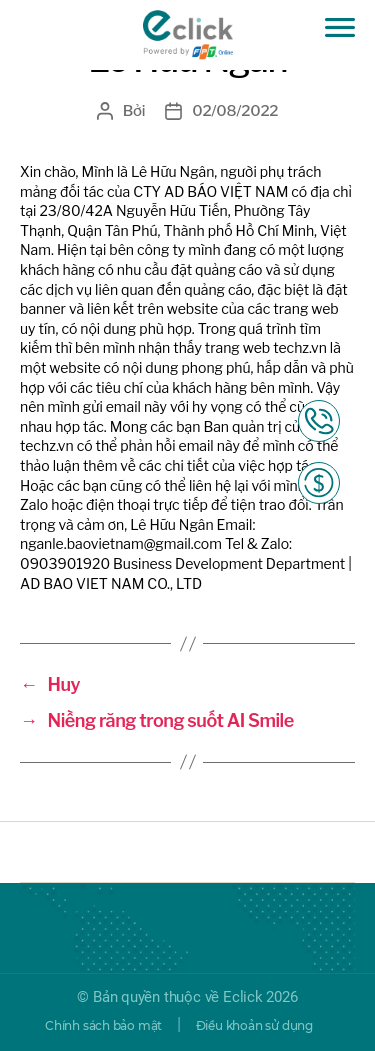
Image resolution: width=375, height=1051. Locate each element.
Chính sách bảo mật (103, 1025)
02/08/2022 (235, 111)
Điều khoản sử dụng (254, 1025)
